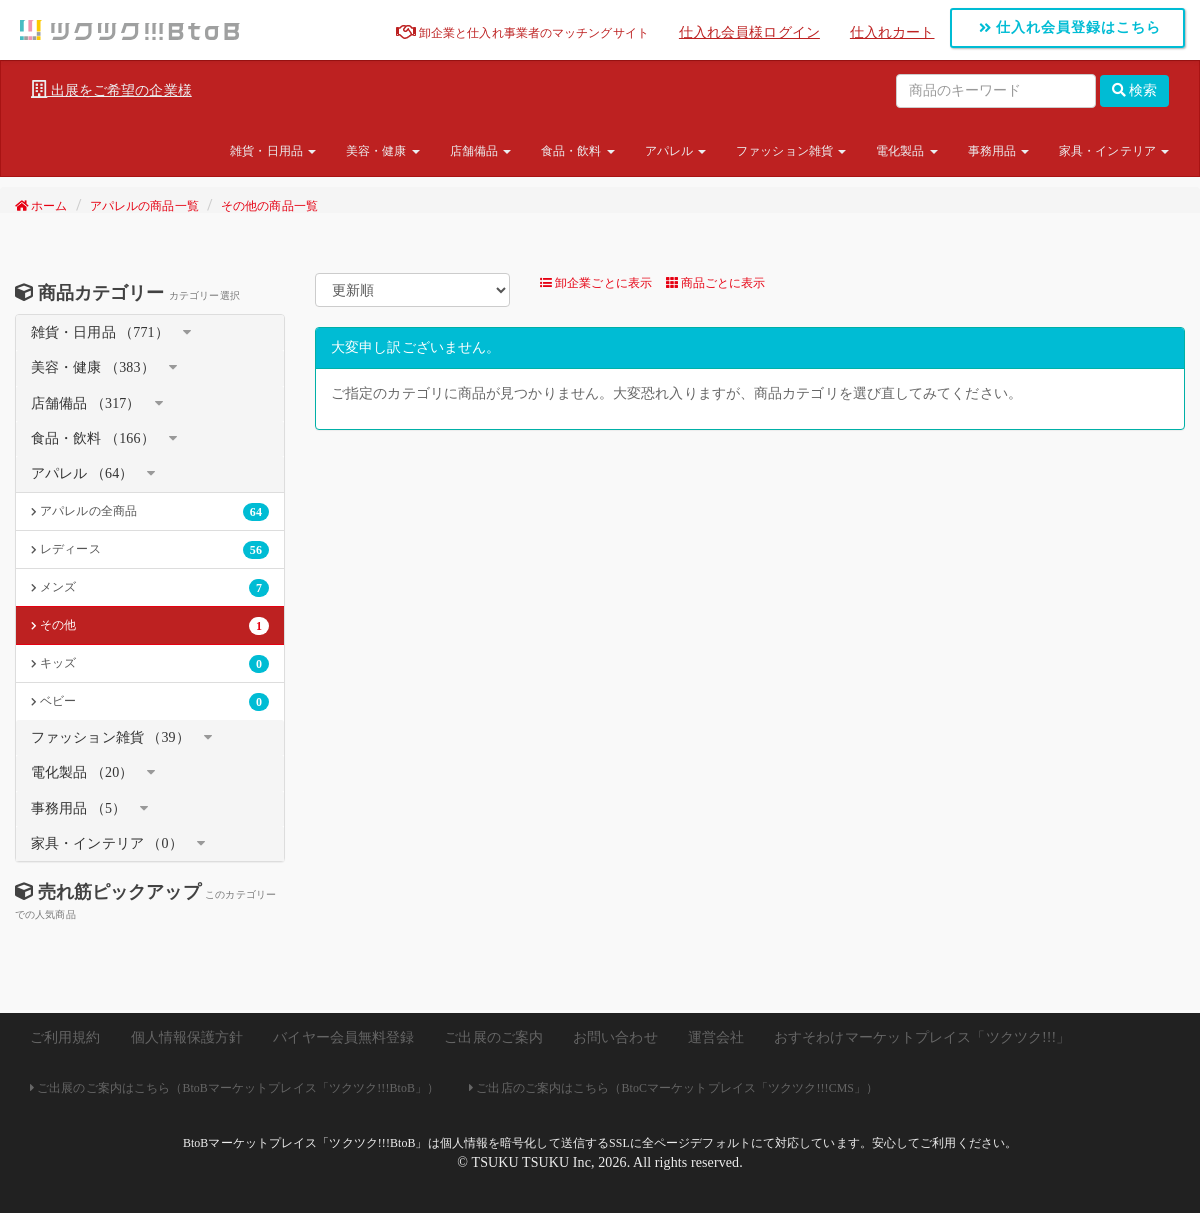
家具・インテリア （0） (107, 843)
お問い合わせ (615, 1037)
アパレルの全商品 (150, 512)
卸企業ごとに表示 (596, 283)
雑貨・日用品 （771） (100, 332)
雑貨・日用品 (273, 151)
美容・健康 (383, 151)
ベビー (150, 702)
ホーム (41, 206)
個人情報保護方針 (187, 1037)
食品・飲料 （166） (93, 438)
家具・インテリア (1114, 151)
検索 (1135, 90)
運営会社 (716, 1037)
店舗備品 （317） (86, 403)
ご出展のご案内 (493, 1037)
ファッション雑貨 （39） (110, 737)
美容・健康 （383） (93, 367)
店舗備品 (481, 151)
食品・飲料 (578, 151)
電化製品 (907, 151)
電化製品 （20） (82, 772)
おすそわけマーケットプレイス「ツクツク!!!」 (922, 1037)
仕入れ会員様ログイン (749, 32)
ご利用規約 (65, 1037)
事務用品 (999, 151)
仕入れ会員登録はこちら (1070, 27)
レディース (150, 550)
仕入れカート (892, 32)
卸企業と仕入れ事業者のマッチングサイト (522, 33)
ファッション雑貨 (791, 151)
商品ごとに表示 (716, 283)
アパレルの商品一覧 (144, 206)
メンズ (150, 588)
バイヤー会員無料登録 (343, 1037)
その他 (150, 626)
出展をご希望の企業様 (111, 90)
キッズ (150, 664)
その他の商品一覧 (269, 206)
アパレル (676, 151)
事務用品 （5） (78, 808)
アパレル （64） (82, 473)
